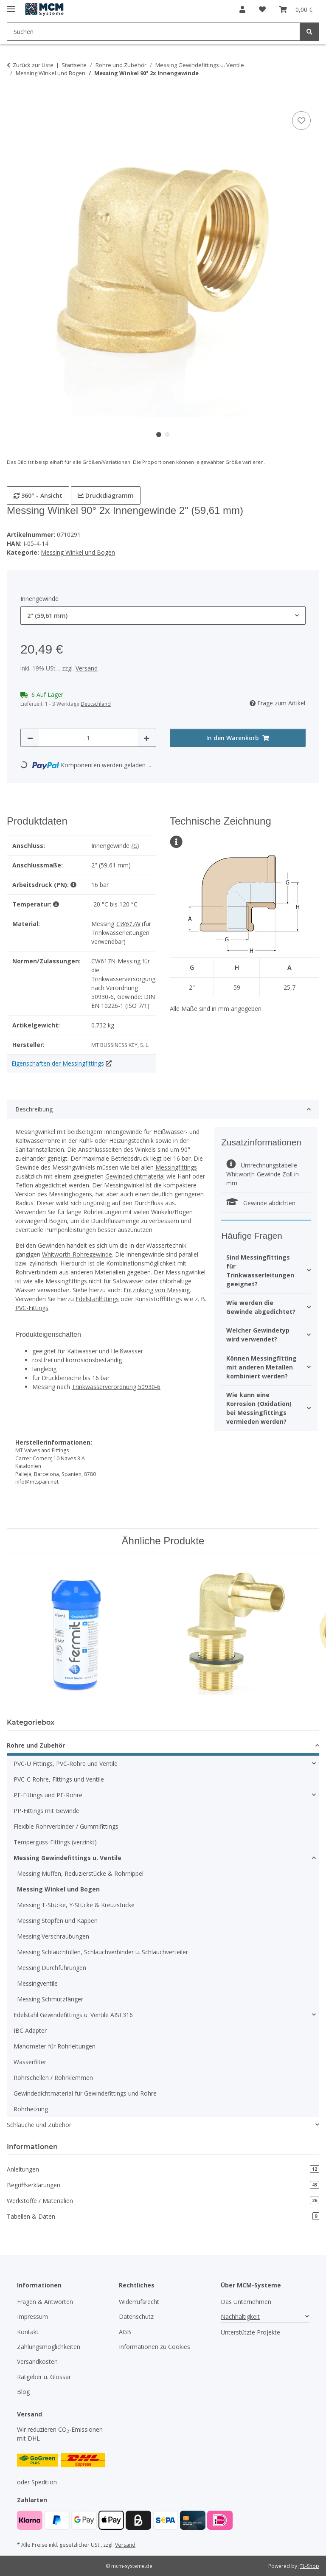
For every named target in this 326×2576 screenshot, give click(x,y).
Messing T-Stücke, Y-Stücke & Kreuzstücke (76, 1905)
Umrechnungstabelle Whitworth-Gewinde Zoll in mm (262, 1174)
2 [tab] (167, 434)
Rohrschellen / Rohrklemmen (53, 2078)
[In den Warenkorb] (13, 99)
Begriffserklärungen (163, 2185)
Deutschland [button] (96, 703)
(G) (135, 846)
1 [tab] (158, 434)
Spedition (44, 2482)
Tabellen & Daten (163, 2216)
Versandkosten (37, 2361)
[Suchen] (309, 31)
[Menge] (88, 737)
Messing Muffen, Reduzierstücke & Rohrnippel (80, 1873)
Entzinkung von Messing (157, 1290)
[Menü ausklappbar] (11, 5)
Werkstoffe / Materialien (163, 2201)
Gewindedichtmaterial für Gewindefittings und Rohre (85, 2093)
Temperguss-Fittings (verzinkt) (55, 1842)
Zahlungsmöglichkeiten (48, 2347)
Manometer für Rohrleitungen (55, 2046)
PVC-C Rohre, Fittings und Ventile (59, 1779)
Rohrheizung (31, 2109)
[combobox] (163, 615)
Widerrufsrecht (139, 2302)
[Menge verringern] (30, 737)
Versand (87, 668)
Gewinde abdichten (260, 1203)
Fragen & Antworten (45, 2302)
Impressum (32, 2316)
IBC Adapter (30, 2030)
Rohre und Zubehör (36, 1745)
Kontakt (28, 2332)
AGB (125, 2332)
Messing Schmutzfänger (50, 1999)
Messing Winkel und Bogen (78, 552)
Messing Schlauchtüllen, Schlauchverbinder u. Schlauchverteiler (102, 1952)
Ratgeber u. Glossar (44, 2377)
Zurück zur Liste (33, 65)
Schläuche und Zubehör (39, 2125)
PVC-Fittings (31, 1308)
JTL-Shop (308, 2566)
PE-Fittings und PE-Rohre (48, 1795)
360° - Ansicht (38, 495)
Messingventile (37, 1983)
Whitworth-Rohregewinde (77, 1254)
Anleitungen (163, 2169)
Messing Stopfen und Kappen (57, 1921)
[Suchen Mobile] (153, 31)
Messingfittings (176, 1167)
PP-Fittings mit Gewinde (46, 1811)
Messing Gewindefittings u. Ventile (67, 1858)
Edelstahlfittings (97, 1299)
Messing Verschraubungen (53, 1936)
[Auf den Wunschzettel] (301, 120)
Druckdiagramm (106, 495)
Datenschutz (136, 2316)
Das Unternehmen (246, 2302)
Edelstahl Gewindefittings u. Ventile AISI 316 (73, 2015)
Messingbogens (70, 1194)
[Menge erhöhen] (146, 737)
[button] (242, 9)
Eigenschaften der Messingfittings (57, 1063)
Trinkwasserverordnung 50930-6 (116, 1387)
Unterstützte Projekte (250, 2332)
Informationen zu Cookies (154, 2347)
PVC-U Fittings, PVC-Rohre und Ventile (66, 1763)
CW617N (128, 924)
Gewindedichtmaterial (135, 1176)
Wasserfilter (30, 2062)
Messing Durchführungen (51, 1968)
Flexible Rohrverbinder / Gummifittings (66, 1826)
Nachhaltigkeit (240, 2316)
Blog (23, 2392)
